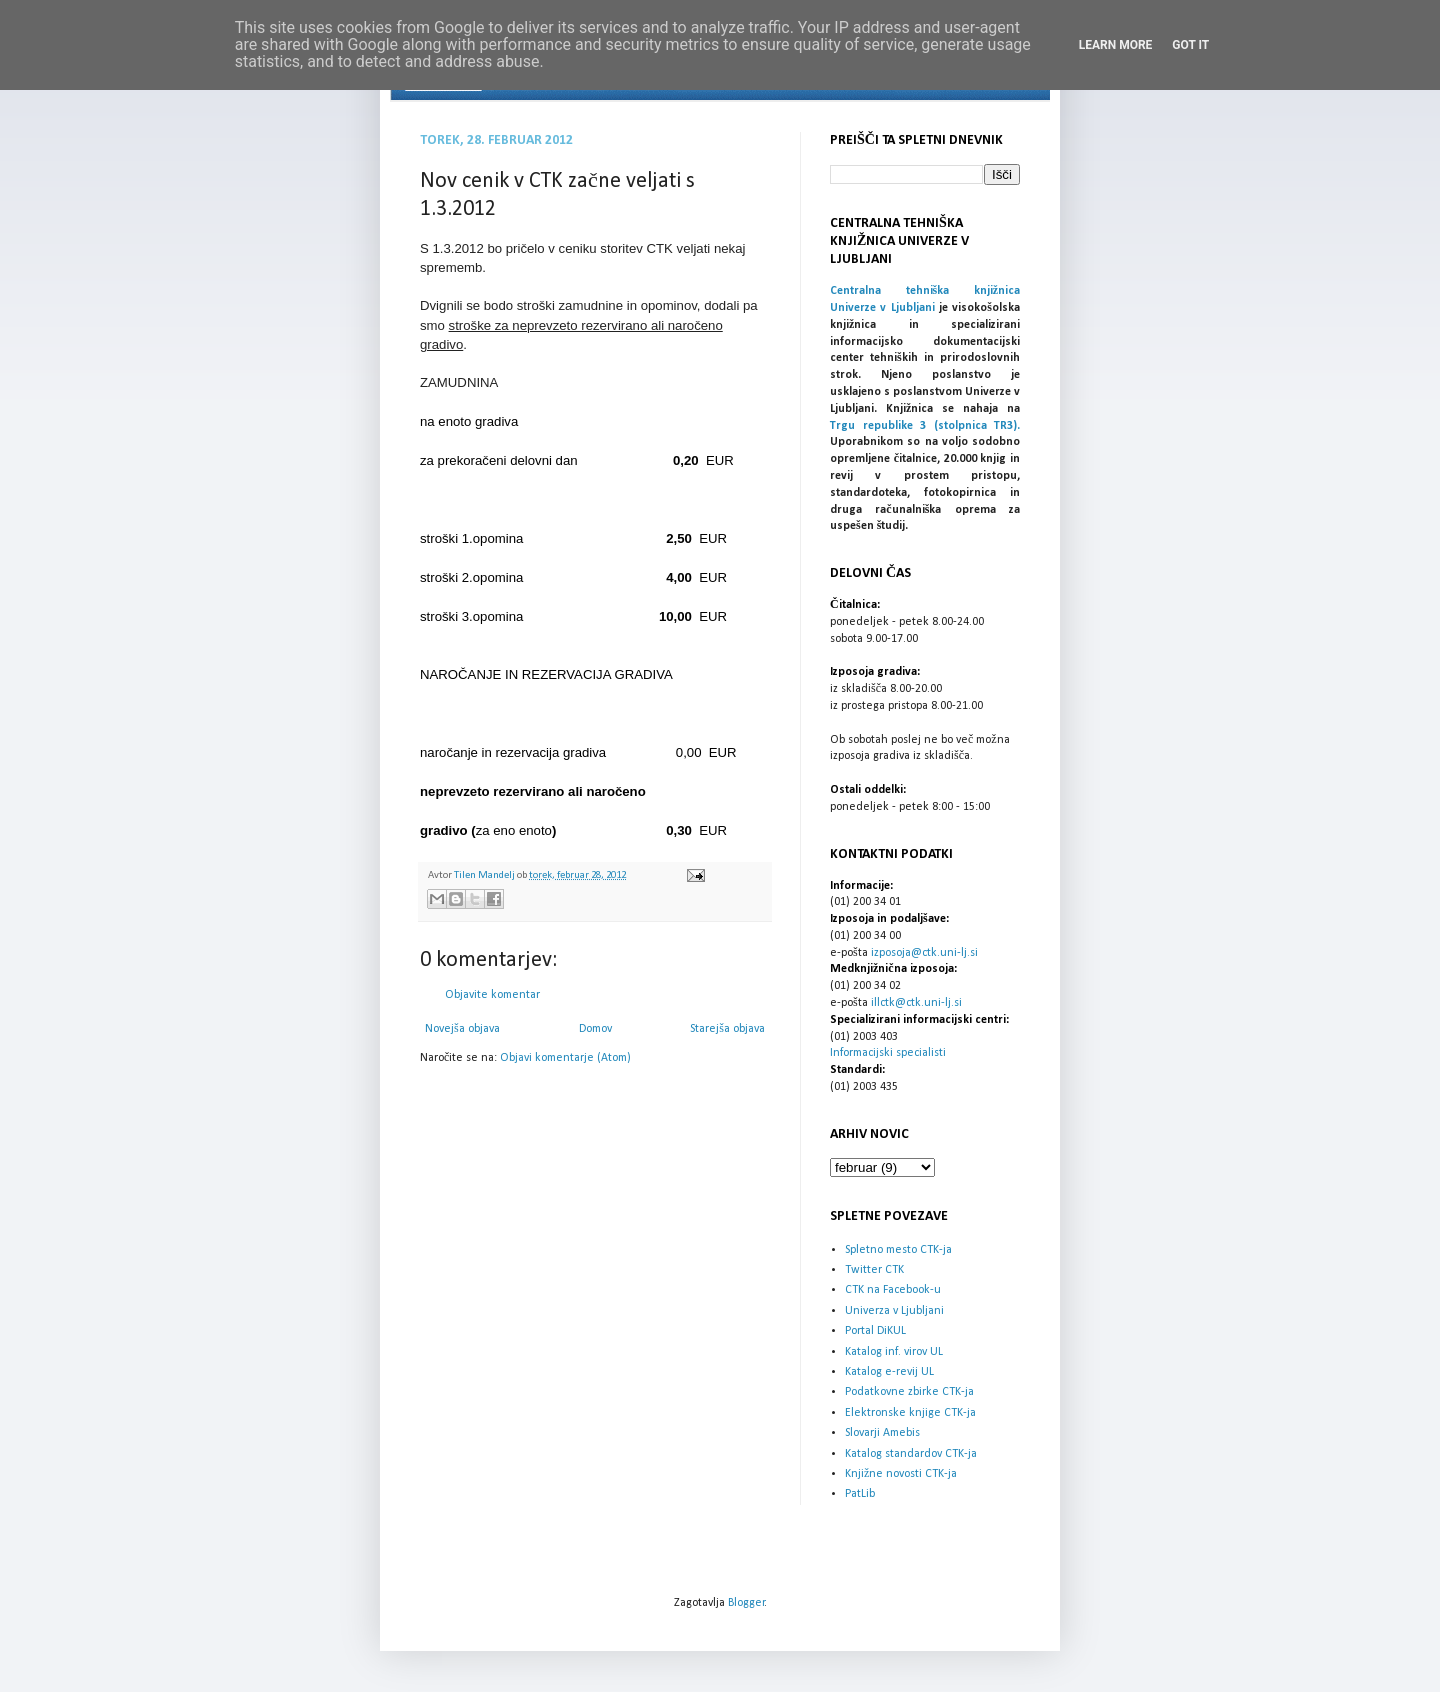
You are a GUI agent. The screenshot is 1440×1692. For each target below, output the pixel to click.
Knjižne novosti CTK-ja (901, 1474)
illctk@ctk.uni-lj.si (916, 1003)
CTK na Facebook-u (893, 1290)
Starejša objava (727, 1029)
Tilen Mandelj (485, 875)
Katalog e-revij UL (889, 1372)
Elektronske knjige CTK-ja (910, 1413)
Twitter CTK (874, 1270)
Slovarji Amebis (882, 1433)
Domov (595, 1029)
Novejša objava (462, 1029)
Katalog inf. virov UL (894, 1352)
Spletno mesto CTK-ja (898, 1250)
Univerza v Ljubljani (894, 1311)
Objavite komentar (492, 995)
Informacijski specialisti (888, 1053)
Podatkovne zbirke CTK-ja (909, 1392)
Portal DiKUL (875, 1331)
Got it (1190, 45)
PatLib (860, 1494)
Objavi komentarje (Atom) (565, 1058)
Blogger (746, 1603)
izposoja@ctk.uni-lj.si (924, 953)
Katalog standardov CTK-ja (911, 1454)
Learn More (1116, 45)
